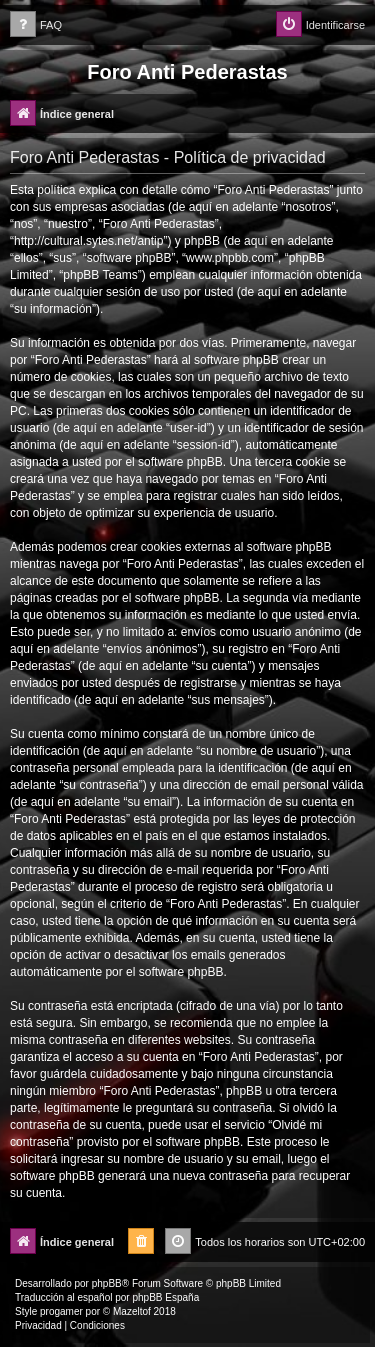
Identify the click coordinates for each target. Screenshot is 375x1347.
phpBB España (165, 1297)
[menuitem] (36, 25)
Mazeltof (132, 1311)
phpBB (107, 1283)
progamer (61, 1311)
